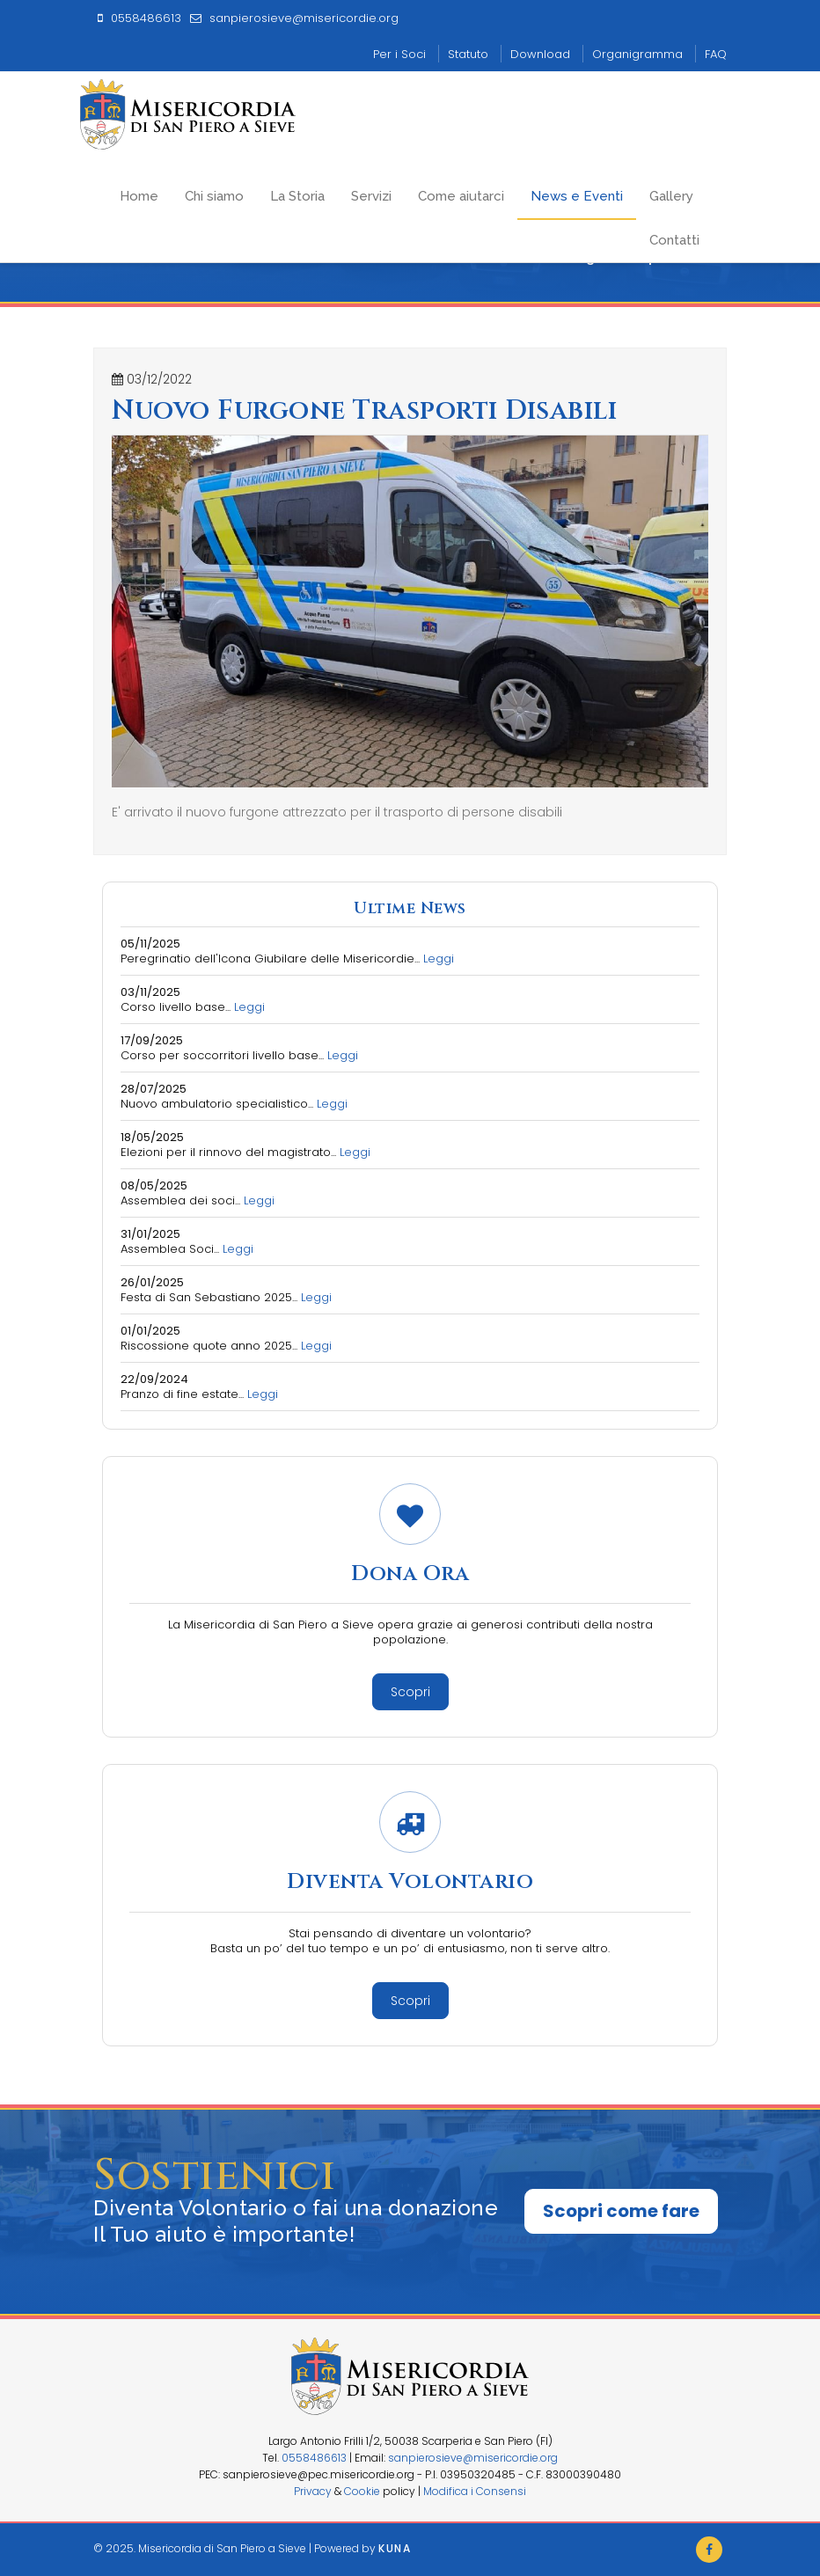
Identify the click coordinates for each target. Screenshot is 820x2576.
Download (540, 54)
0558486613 (314, 2457)
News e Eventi (577, 196)
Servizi (371, 196)
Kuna (394, 2548)
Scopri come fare (621, 2211)
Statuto (468, 54)
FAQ (716, 54)
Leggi (438, 958)
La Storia (297, 196)
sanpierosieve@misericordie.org (473, 2457)
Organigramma (637, 54)
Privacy (313, 2491)
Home (139, 196)
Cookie (362, 2491)
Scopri (410, 1692)
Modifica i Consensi (474, 2491)
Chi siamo (214, 196)
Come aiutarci (461, 196)
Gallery (671, 196)
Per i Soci (399, 54)
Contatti (674, 240)
